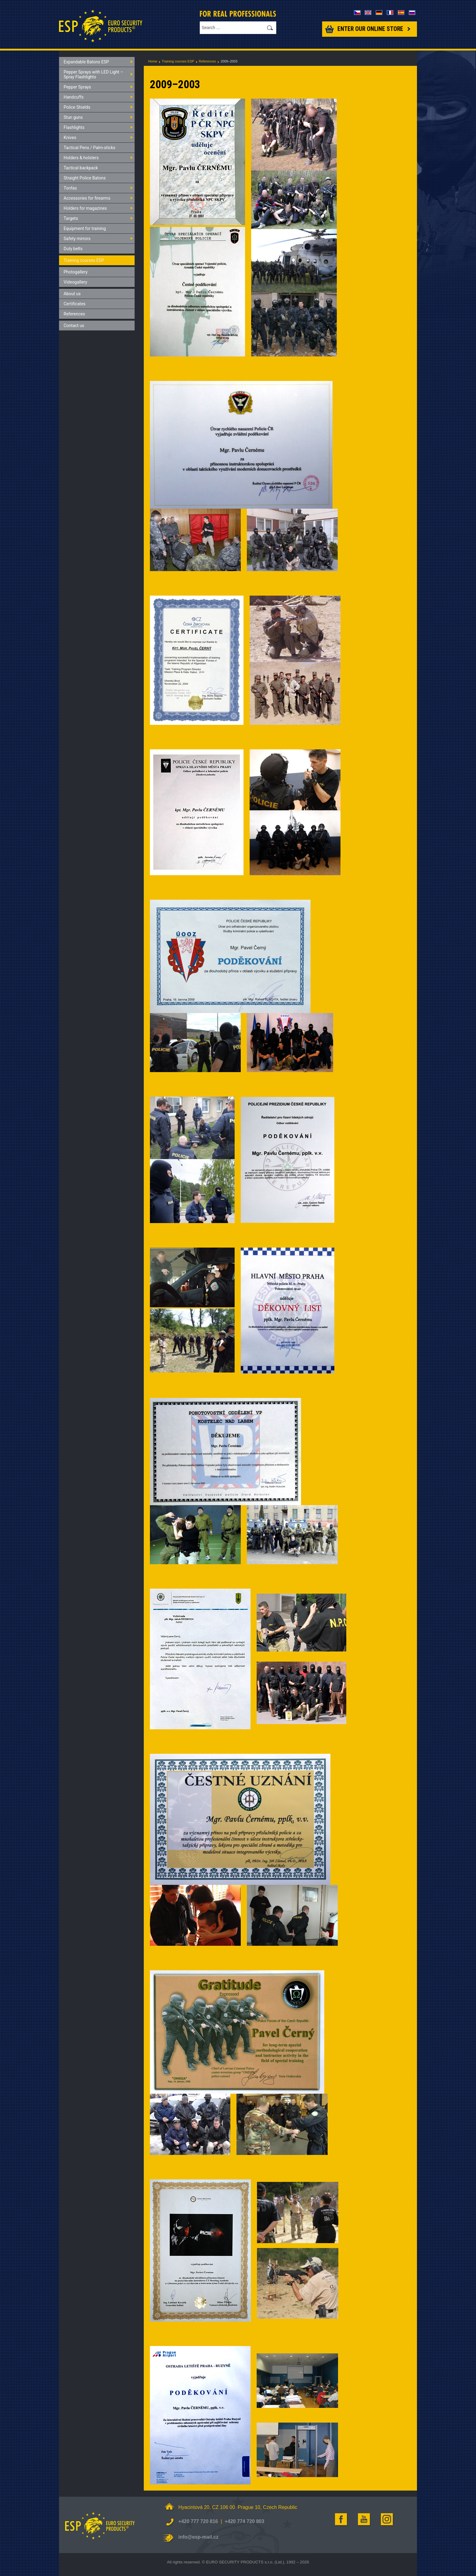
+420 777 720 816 (198, 2521)
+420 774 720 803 (244, 2521)
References (207, 61)
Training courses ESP (178, 61)
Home (152, 61)
